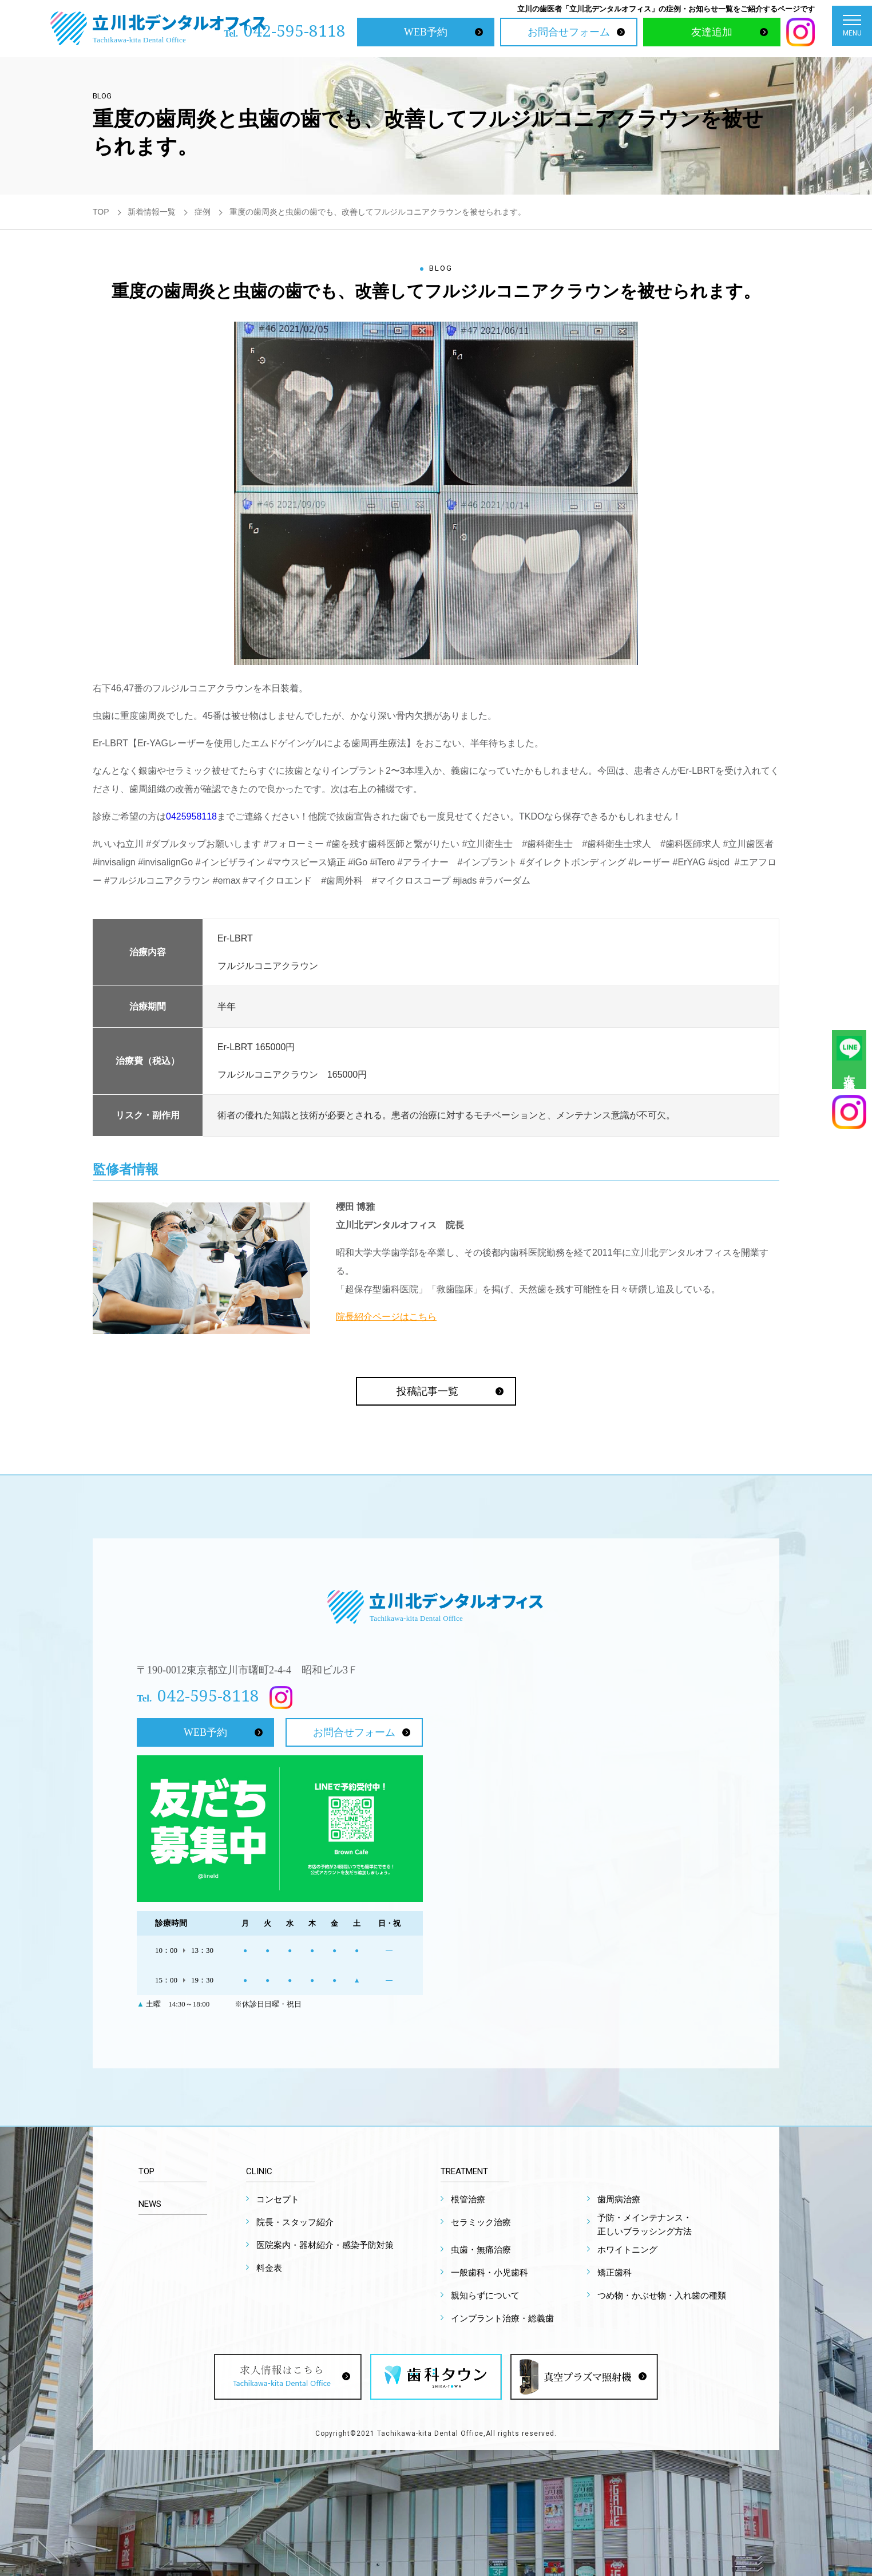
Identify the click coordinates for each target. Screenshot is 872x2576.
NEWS (149, 2204)
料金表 (269, 2268)
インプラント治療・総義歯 (502, 2318)
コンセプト (277, 2199)
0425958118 (191, 816)
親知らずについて (485, 2295)
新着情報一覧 (152, 211)
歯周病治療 (618, 2199)
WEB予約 (425, 32)
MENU (852, 28)
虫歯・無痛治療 (481, 2249)
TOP (101, 211)
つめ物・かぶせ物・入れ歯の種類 (661, 2295)
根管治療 (468, 2199)
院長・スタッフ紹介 (295, 2222)
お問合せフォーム (569, 32)
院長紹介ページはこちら (386, 1316)
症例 (203, 211)
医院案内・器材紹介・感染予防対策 (325, 2245)
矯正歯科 (614, 2272)
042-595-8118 (295, 30)
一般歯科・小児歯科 (489, 2272)
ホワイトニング (627, 2249)
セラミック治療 (481, 2222)
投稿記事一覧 (427, 1391)
